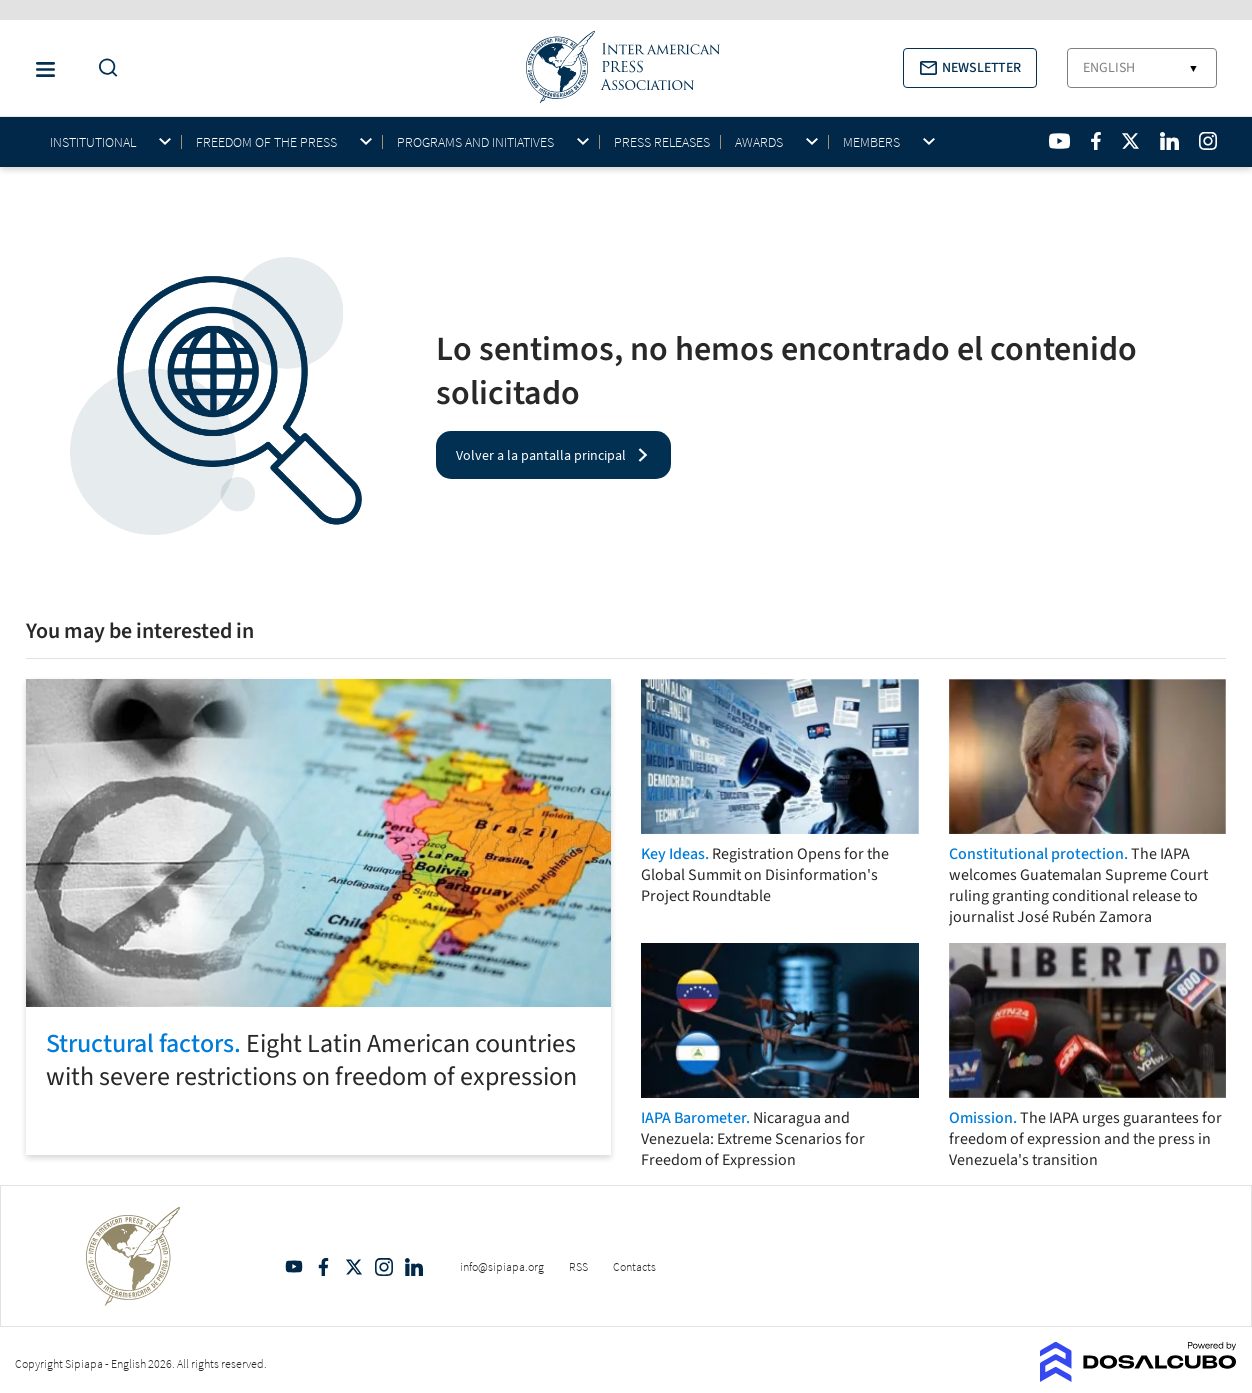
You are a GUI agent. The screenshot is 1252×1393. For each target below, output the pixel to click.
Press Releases (662, 142)
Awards (759, 142)
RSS (578, 1266)
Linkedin (414, 1267)
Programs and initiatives (475, 142)
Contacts (634, 1266)
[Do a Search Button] (103, 68)
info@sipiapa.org (502, 1266)
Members (871, 142)
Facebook (324, 1267)
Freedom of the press (266, 142)
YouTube (294, 1267)
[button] (970, 68)
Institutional (93, 142)
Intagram (384, 1267)
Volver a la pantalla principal (541, 455)
